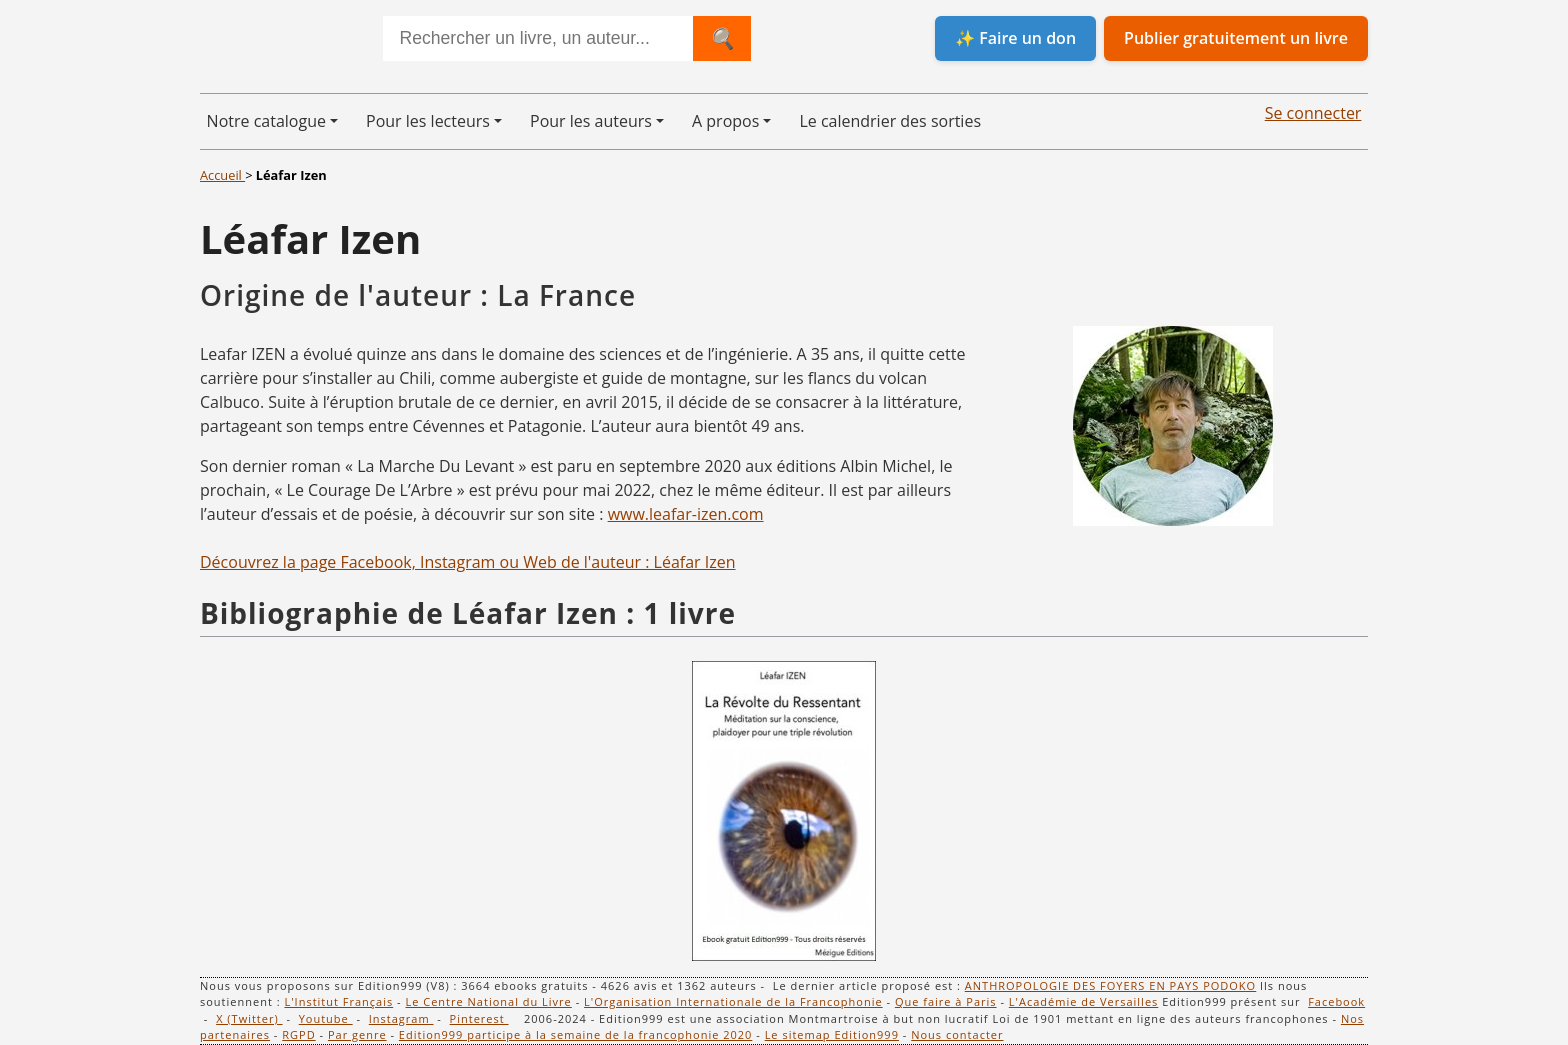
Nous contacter (957, 1034)
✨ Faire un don (1015, 38)
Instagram (401, 1018)
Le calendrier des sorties (890, 121)
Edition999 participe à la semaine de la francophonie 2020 (576, 1034)
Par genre (357, 1034)
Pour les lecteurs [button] (428, 121)
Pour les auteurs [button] (591, 121)
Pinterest (479, 1018)
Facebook (1336, 1001)
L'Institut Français (338, 1001)
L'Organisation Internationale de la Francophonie (733, 1001)
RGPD (298, 1034)
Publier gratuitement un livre (1236, 38)
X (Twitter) (249, 1018)
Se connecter (1313, 113)
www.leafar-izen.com (686, 514)
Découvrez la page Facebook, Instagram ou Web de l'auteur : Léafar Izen (468, 562)
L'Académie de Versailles (1084, 1001)
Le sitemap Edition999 (832, 1034)
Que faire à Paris (946, 1001)
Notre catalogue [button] (266, 121)
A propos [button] (725, 121)
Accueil (222, 175)
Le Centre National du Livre (488, 1001)
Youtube (326, 1018)
